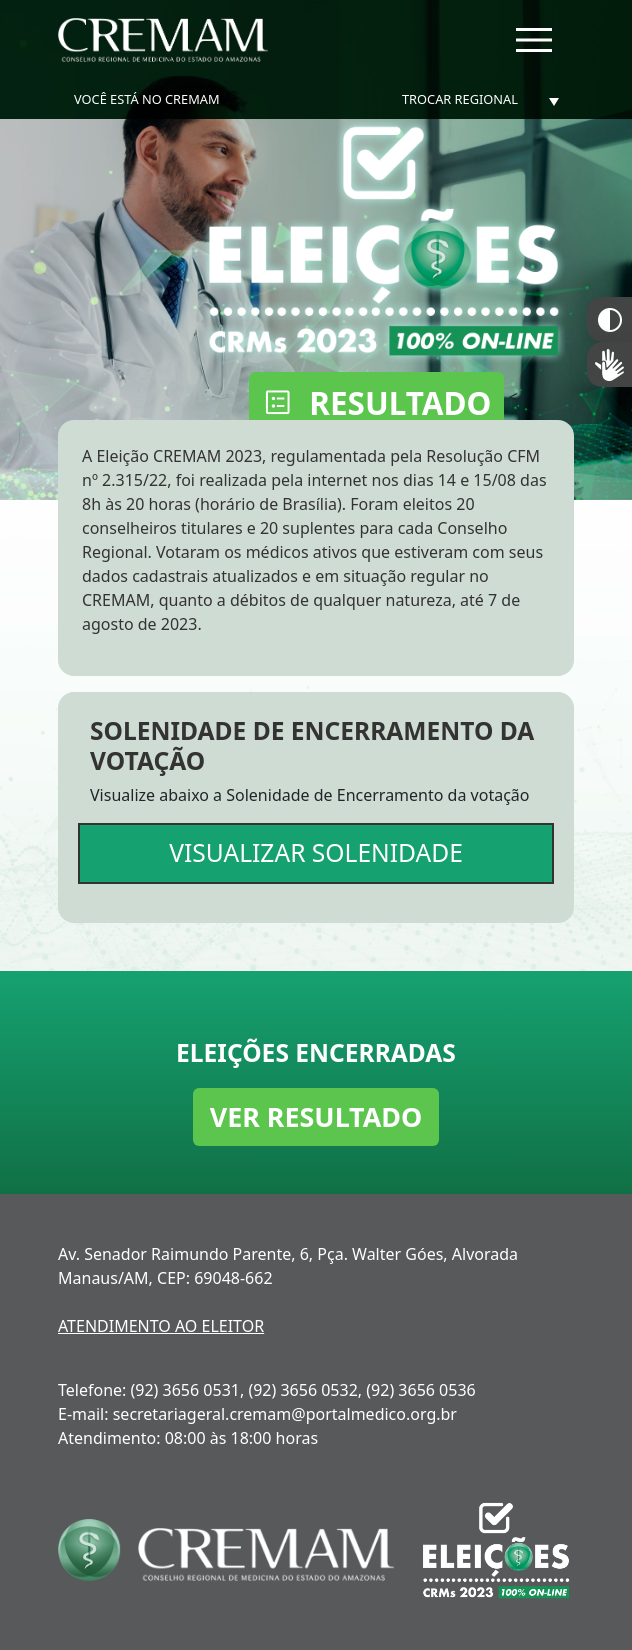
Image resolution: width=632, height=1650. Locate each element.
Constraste (609, 319)
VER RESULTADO (316, 1116)
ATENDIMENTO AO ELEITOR (161, 1326)
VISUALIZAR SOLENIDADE (316, 852)
